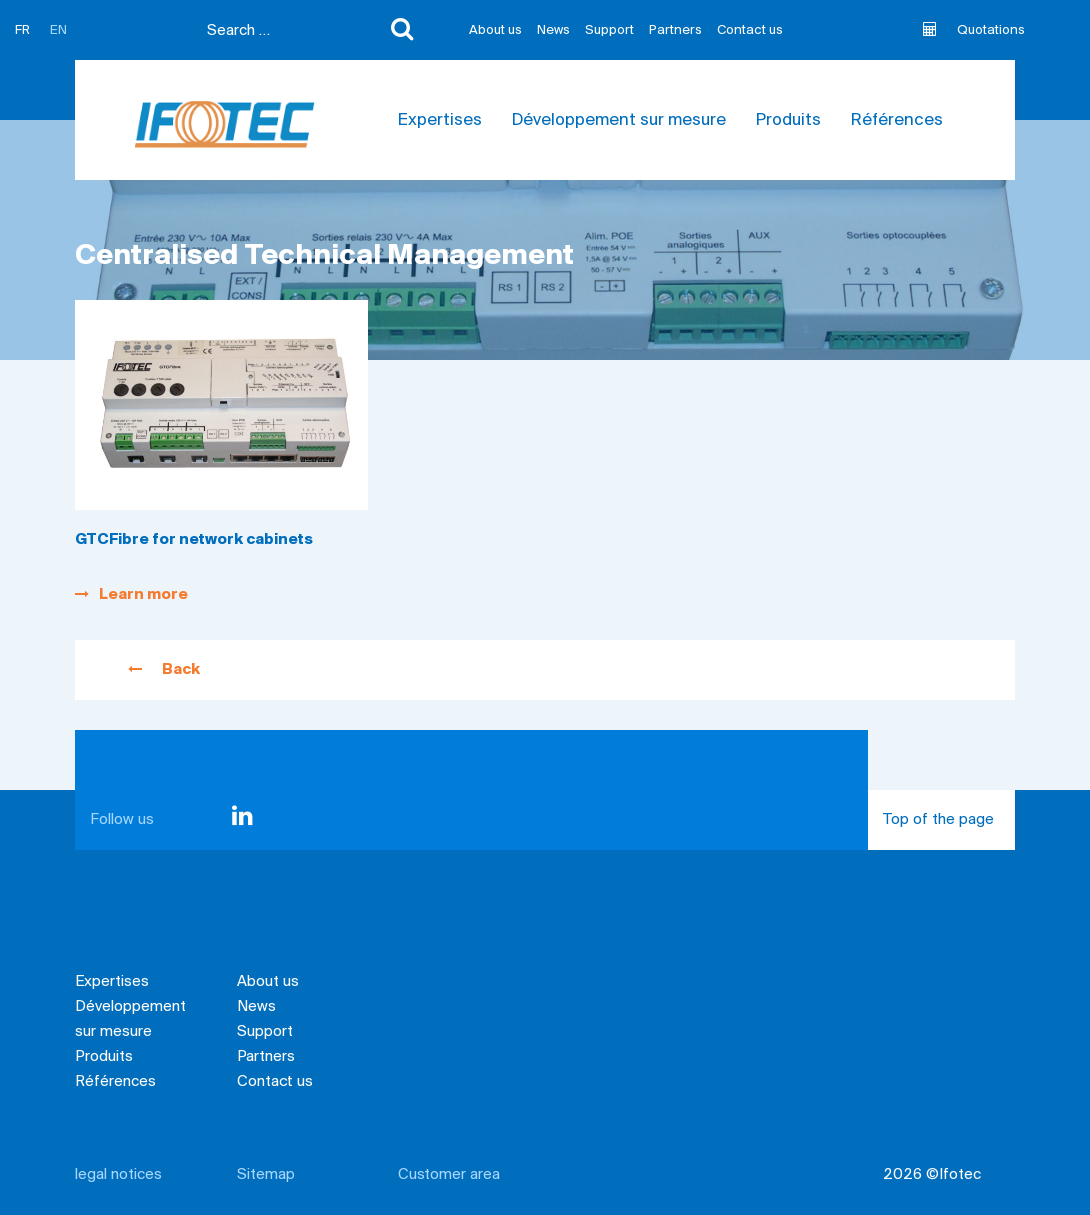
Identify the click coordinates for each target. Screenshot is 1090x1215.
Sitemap (266, 1175)
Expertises (440, 120)
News (553, 30)
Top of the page (949, 831)
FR (22, 30)
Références (897, 120)
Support (609, 30)
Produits (788, 120)
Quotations (974, 30)
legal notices (118, 1175)
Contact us (750, 30)
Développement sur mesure (619, 120)
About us (495, 30)
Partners (675, 30)
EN (58, 30)
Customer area (449, 1175)
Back (164, 670)
